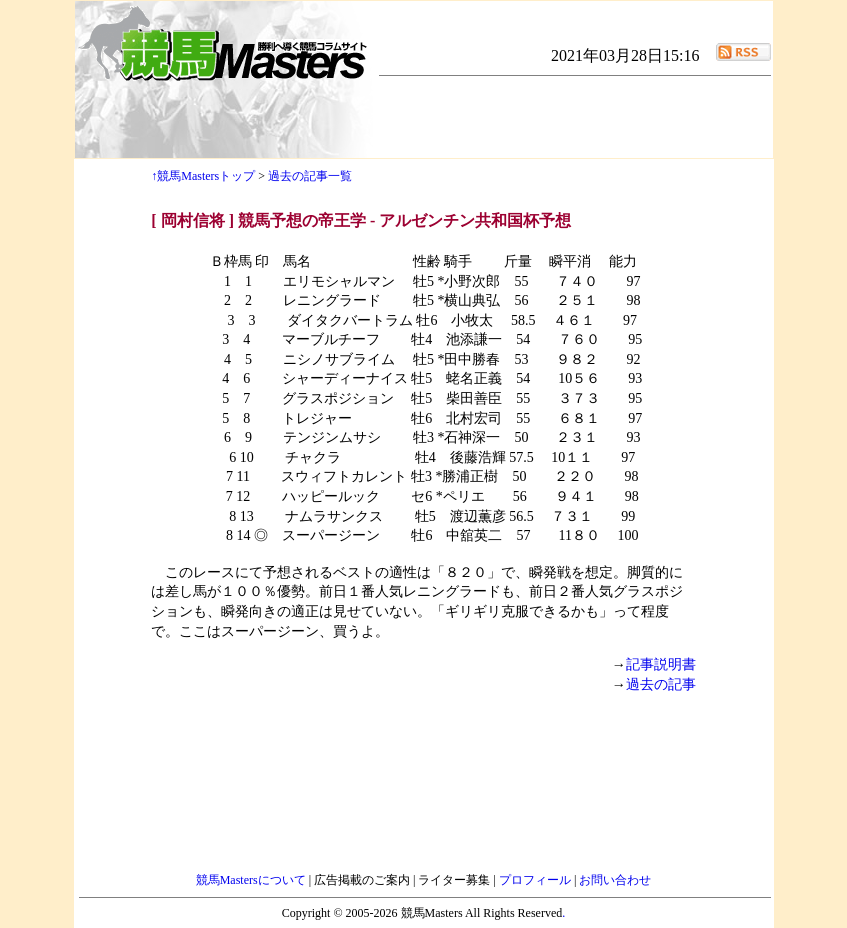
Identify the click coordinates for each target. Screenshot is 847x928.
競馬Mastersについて (252, 880)
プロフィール (536, 880)
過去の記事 (661, 684)
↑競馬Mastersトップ (203, 176)
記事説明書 (661, 664)
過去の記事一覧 (310, 176)
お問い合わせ (615, 880)
